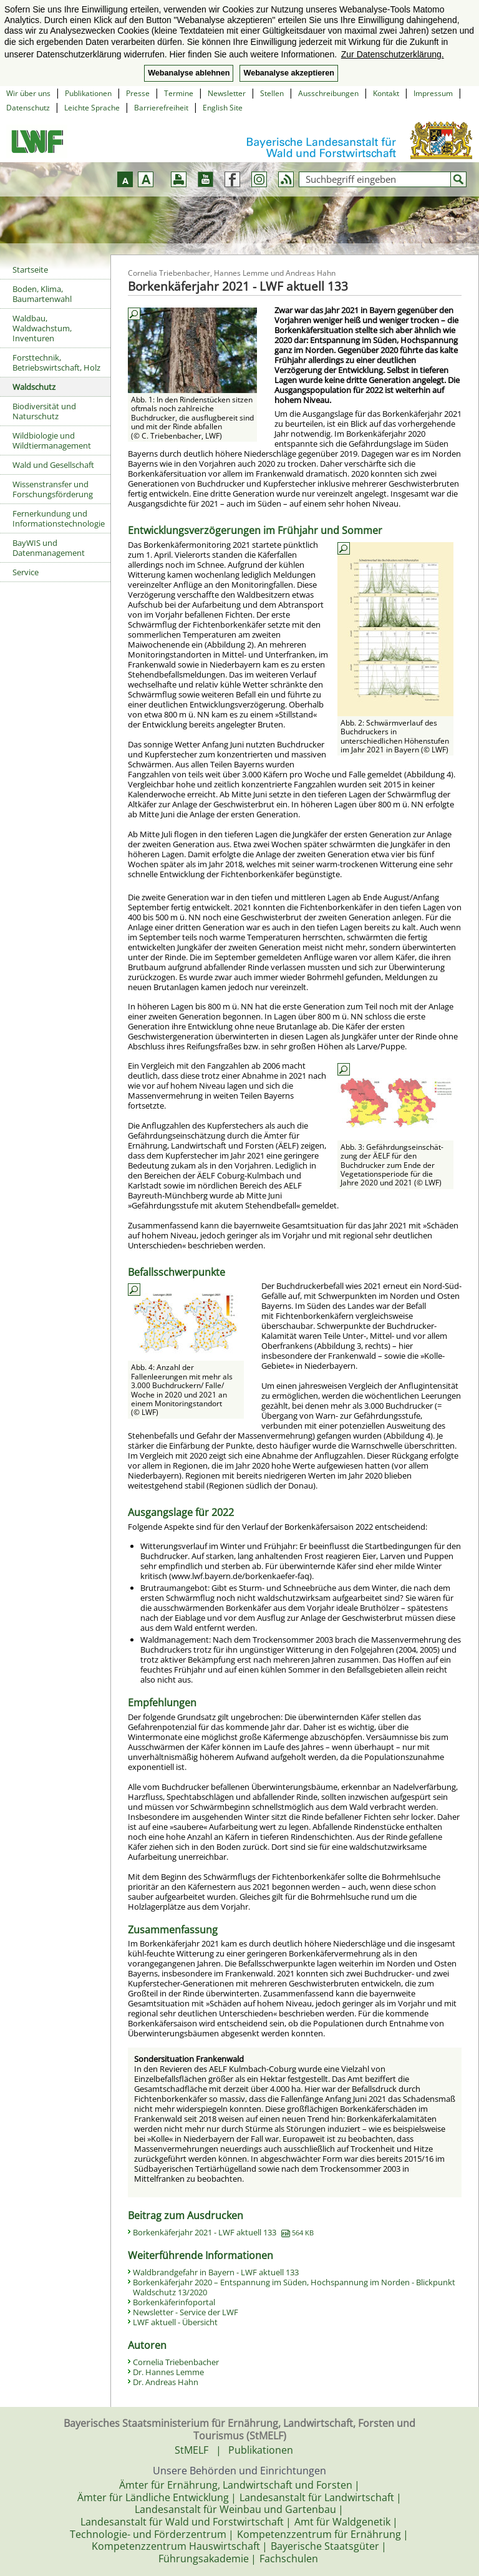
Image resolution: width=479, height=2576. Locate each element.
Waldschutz (34, 386)
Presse (138, 93)
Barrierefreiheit (161, 107)
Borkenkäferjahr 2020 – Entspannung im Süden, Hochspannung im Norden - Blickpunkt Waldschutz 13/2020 (294, 2287)
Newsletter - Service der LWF (185, 2312)
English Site (223, 107)
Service (25, 572)
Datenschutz (28, 107)
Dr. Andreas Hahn (165, 2382)
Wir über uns (28, 93)
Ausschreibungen (328, 93)
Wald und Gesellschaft (53, 464)
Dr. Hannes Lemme (168, 2372)
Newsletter (227, 93)
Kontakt (386, 93)
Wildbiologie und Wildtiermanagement (51, 440)
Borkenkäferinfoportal (174, 2302)
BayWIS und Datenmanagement (48, 547)
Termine (178, 93)
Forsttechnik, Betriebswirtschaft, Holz (56, 362)
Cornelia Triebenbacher (176, 2362)
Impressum (433, 93)
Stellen (272, 93)
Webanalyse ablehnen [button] (189, 73)
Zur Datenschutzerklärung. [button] (392, 54)
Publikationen (88, 93)
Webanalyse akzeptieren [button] (288, 73)
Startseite (30, 269)
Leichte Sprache (92, 107)
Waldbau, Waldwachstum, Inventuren (42, 328)
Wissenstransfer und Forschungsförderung (52, 489)
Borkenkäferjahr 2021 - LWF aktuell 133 (223, 2232)
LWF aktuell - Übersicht (175, 2322)
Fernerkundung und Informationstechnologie (58, 518)
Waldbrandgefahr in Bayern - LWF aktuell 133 (216, 2272)
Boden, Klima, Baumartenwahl (42, 293)
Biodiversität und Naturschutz (44, 411)
